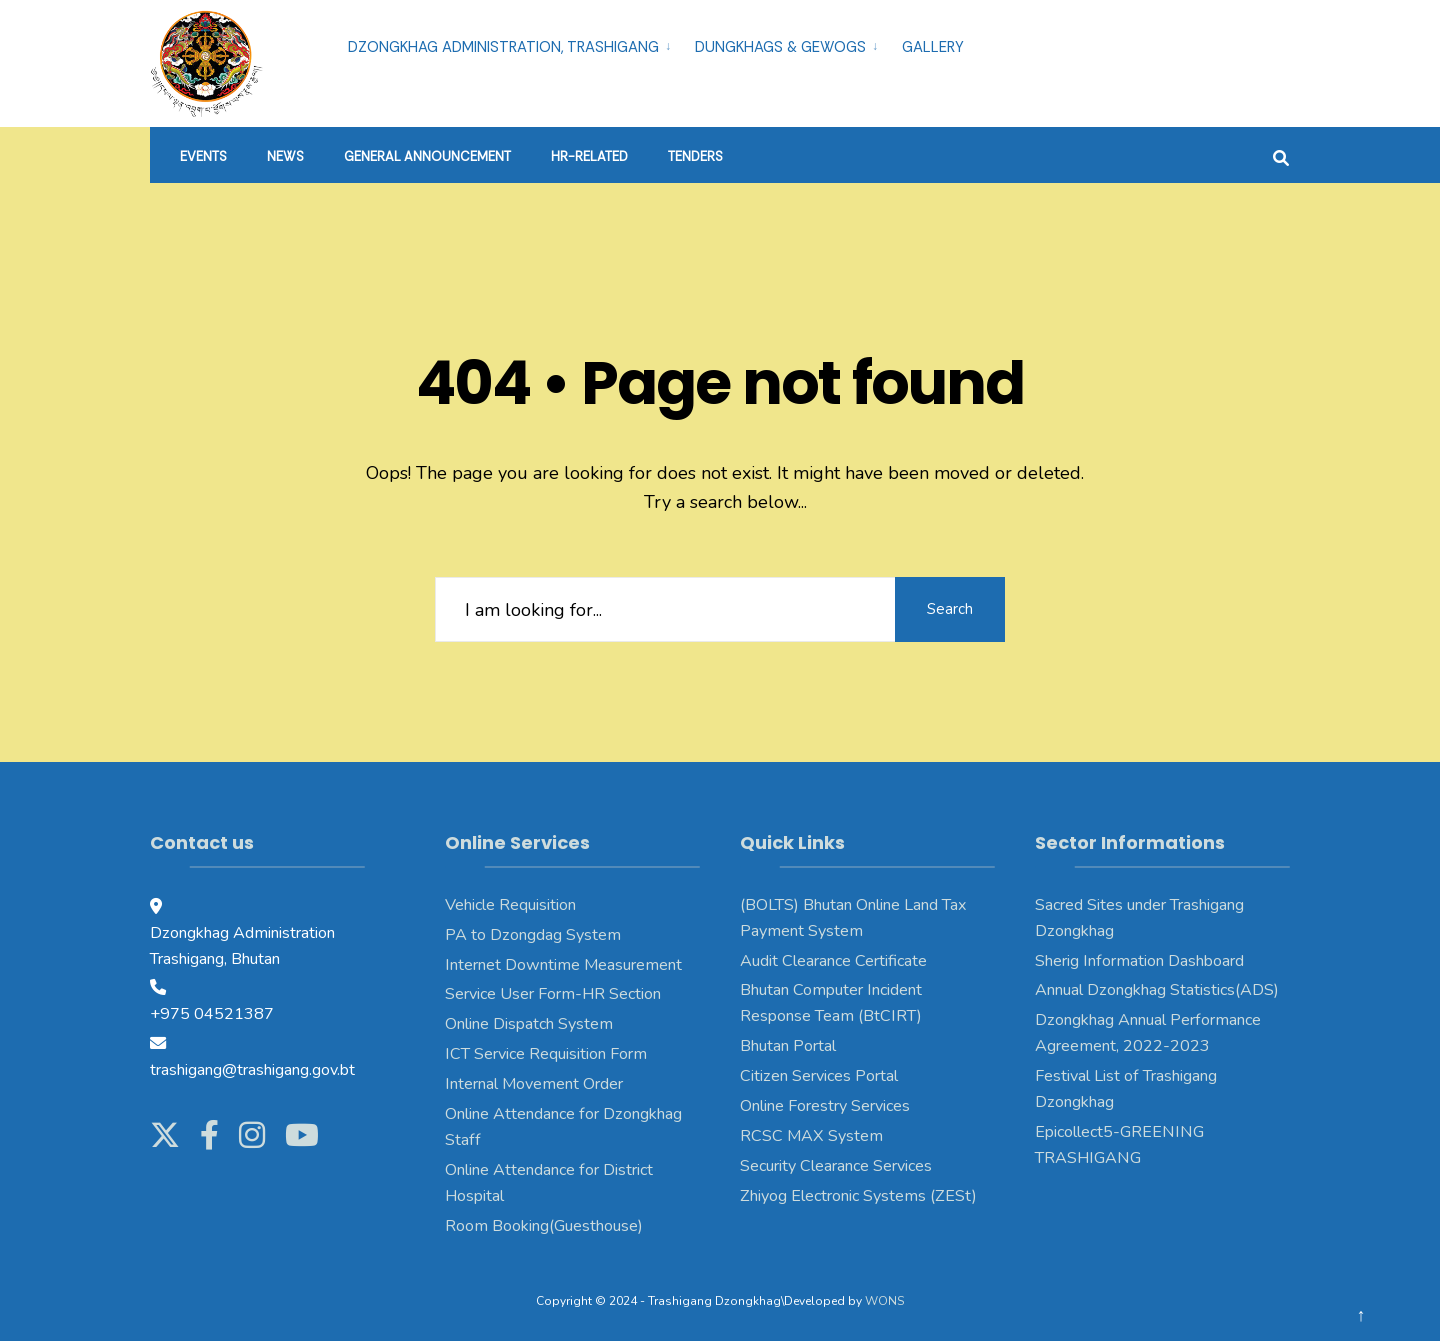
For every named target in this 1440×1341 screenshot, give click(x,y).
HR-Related (589, 156)
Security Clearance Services (836, 1166)
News (285, 156)
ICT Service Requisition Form (546, 1054)
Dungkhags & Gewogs (780, 47)
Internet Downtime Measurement (563, 965)
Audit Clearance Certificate (833, 961)
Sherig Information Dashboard (1139, 961)
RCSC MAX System (811, 1136)
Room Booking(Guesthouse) (544, 1226)
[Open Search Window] (1281, 155)
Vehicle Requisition (510, 905)
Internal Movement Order (534, 1084)
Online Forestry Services (825, 1106)
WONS (884, 1301)
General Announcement (427, 156)
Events (203, 156)
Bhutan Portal (788, 1046)
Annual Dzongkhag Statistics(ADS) (1157, 990)
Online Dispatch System (529, 1024)
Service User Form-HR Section (553, 994)
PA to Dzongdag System (533, 935)
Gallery (933, 47)
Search (950, 609)
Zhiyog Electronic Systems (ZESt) (858, 1196)
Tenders (695, 156)
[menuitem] (513, 44)
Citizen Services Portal (819, 1076)
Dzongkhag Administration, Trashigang (503, 47)
